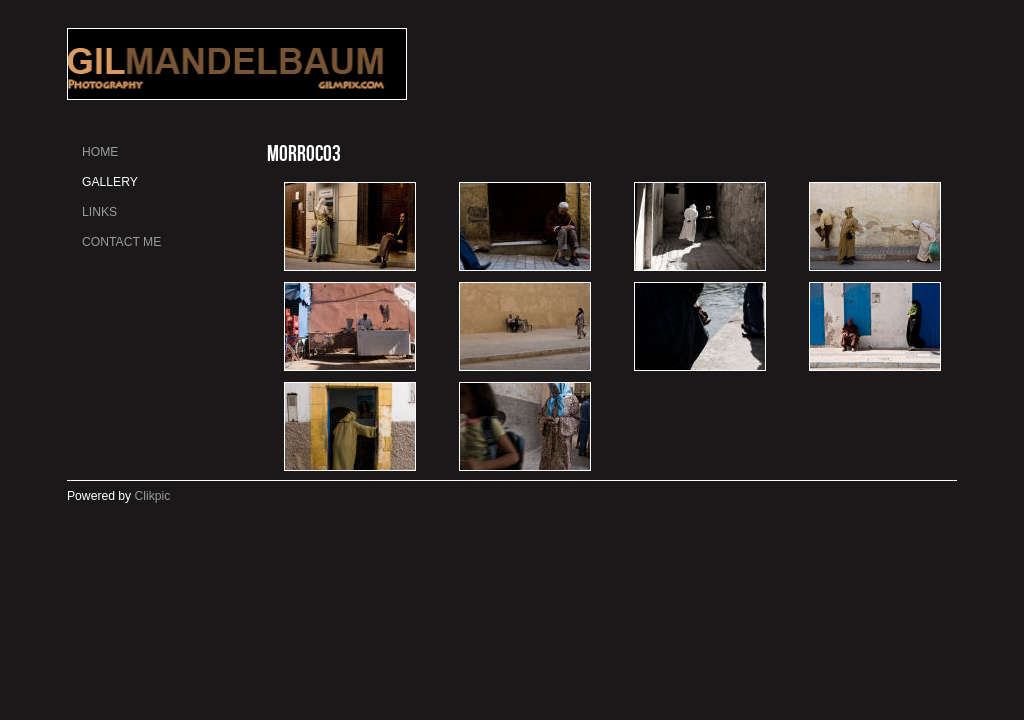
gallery (110, 182)
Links (99, 212)
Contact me (121, 242)
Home (100, 152)
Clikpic (153, 496)
